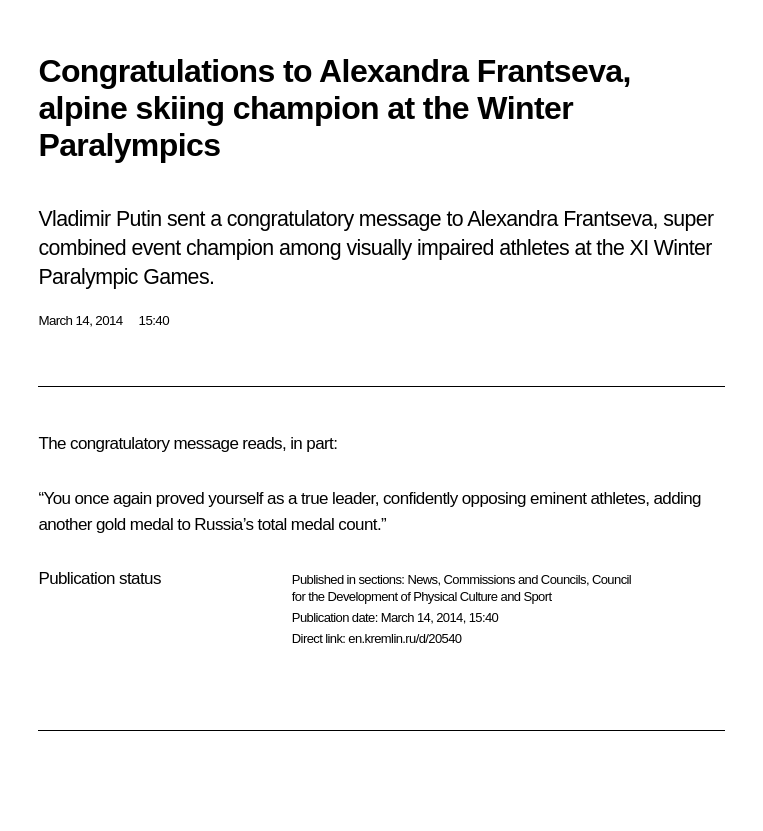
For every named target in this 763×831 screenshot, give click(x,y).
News (422, 579)
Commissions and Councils (515, 579)
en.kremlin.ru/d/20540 (404, 638)
